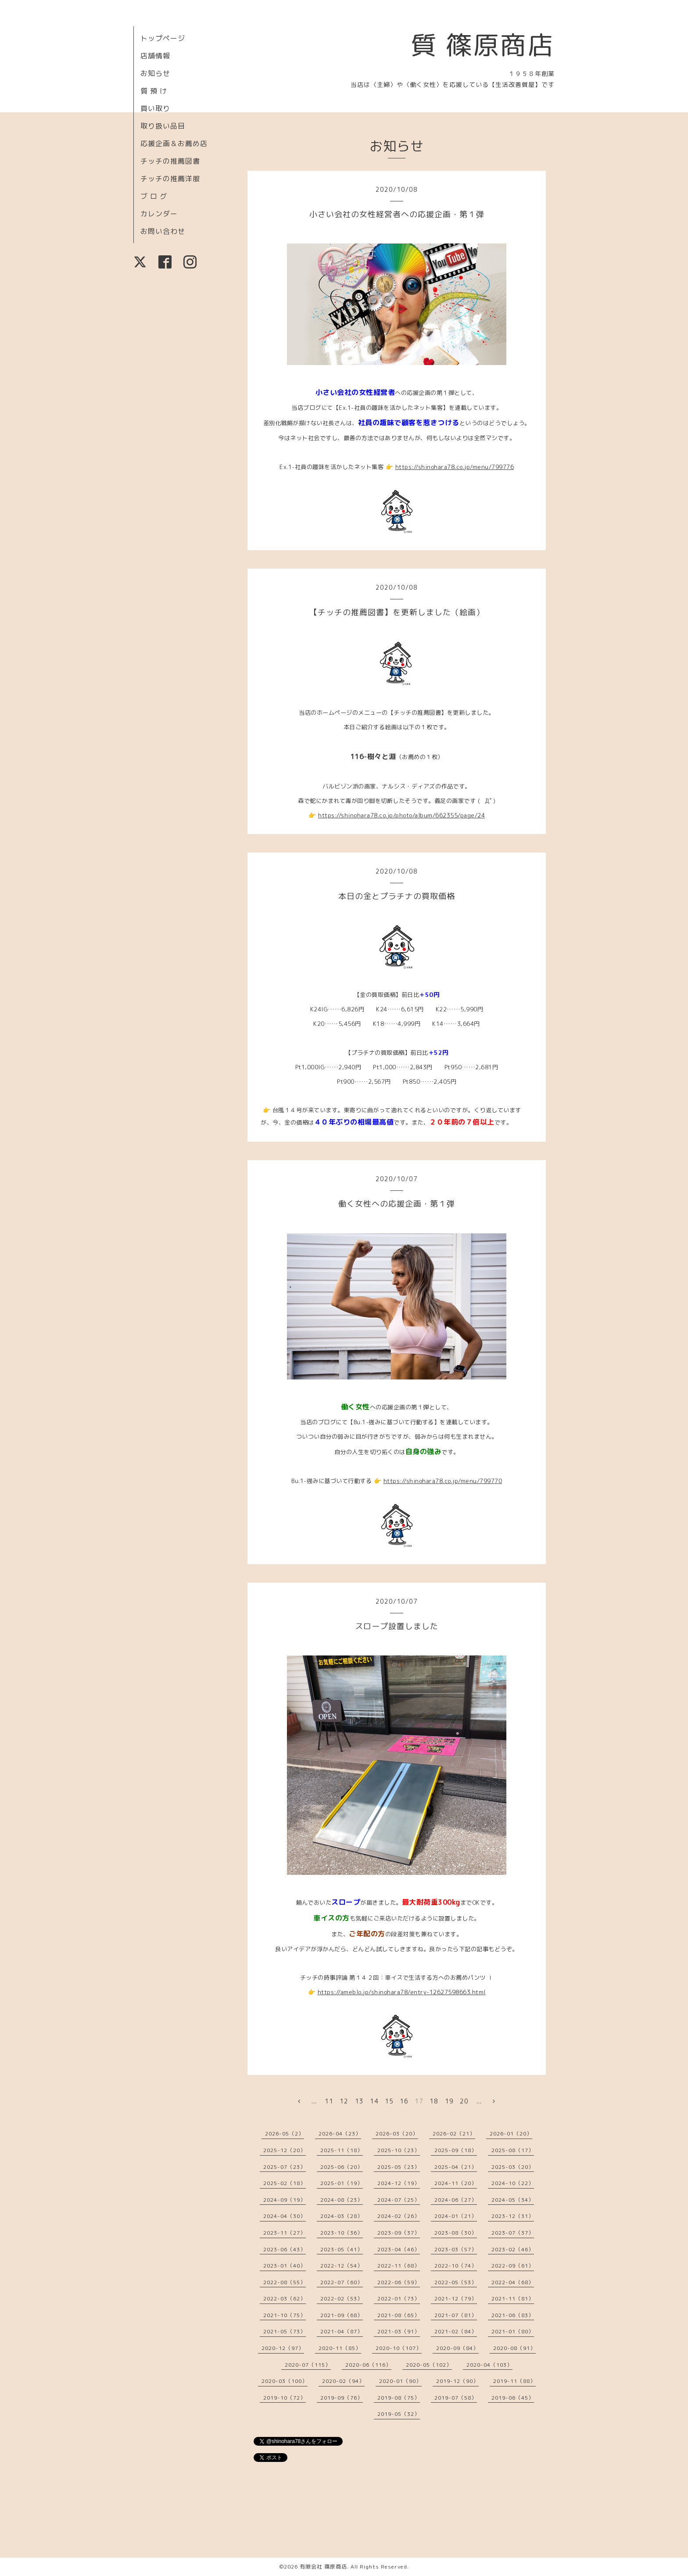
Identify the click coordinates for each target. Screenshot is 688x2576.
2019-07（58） (455, 2397)
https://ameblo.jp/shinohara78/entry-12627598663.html (402, 1992)
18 (434, 2101)
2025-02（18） (284, 2183)
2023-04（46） (398, 2249)
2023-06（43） (284, 2249)
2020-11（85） (340, 2348)
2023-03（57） (455, 2249)
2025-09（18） (455, 2150)
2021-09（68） (341, 2315)
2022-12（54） (341, 2265)
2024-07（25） (398, 2199)
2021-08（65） (398, 2315)
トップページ (162, 38)
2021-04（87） (341, 2331)
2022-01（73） (398, 2298)
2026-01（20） (511, 2133)
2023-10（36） (341, 2232)
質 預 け (153, 91)
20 (464, 2101)
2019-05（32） (398, 2414)
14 (374, 2101)
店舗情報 (155, 56)
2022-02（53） (341, 2298)
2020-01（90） (400, 2381)
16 (404, 2101)
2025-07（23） (284, 2167)
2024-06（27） (455, 2199)
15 (389, 2101)
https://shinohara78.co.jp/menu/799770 (442, 1481)
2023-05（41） (341, 2249)
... (314, 2101)
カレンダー (159, 214)
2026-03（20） (397, 2133)
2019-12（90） (457, 2381)
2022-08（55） (284, 2282)
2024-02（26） (398, 2216)
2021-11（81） (512, 2298)
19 (449, 2101)
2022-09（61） (512, 2265)
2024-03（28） (341, 2216)
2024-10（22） (512, 2183)
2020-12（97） (283, 2348)
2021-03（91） (398, 2331)
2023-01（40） (284, 2265)
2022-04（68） (512, 2282)
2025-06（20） (341, 2167)
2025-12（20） (284, 2150)
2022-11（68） (398, 2265)
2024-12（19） (398, 2183)
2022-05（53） (455, 2282)
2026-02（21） (454, 2133)
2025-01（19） (341, 2183)
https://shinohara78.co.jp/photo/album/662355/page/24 (401, 815)
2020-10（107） (399, 2348)
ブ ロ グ (153, 196)
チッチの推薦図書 (170, 161)
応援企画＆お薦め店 (174, 143)
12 (344, 2101)
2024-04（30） (284, 2216)
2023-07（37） (512, 2232)
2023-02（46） (512, 2249)
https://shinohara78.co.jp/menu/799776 (454, 467)
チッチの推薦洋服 (170, 178)
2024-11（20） (455, 2183)
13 (359, 2101)
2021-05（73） (284, 2331)
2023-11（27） (284, 2232)
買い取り (155, 108)
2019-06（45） (512, 2397)
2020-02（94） (343, 2381)
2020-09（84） (457, 2348)
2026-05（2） (284, 2133)
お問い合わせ (162, 231)
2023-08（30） (455, 2232)
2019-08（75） (398, 2397)
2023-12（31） (512, 2216)
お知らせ (155, 73)
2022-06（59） (398, 2282)
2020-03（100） (285, 2381)
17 (419, 2101)
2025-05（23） (398, 2167)
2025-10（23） (398, 2150)
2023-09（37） (398, 2232)
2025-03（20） (512, 2167)
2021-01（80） (512, 2331)
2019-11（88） (514, 2381)
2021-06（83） (512, 2315)
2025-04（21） (455, 2167)
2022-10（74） (455, 2265)
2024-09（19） (284, 2199)
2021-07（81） (455, 2315)
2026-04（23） (340, 2133)
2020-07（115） (308, 2364)
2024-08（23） (341, 2199)
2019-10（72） (284, 2397)
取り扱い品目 (162, 126)
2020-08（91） (514, 2348)
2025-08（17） (512, 2150)
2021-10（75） (284, 2315)
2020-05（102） (429, 2364)
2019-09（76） (341, 2397)
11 (329, 2101)
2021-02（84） (455, 2331)
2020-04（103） (489, 2364)
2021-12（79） (455, 2298)
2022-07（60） (341, 2282)
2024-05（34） (512, 2199)
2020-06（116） (368, 2364)
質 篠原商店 (482, 45)
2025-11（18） (341, 2150)
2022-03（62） (284, 2298)
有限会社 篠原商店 (323, 2566)
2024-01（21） (455, 2216)
